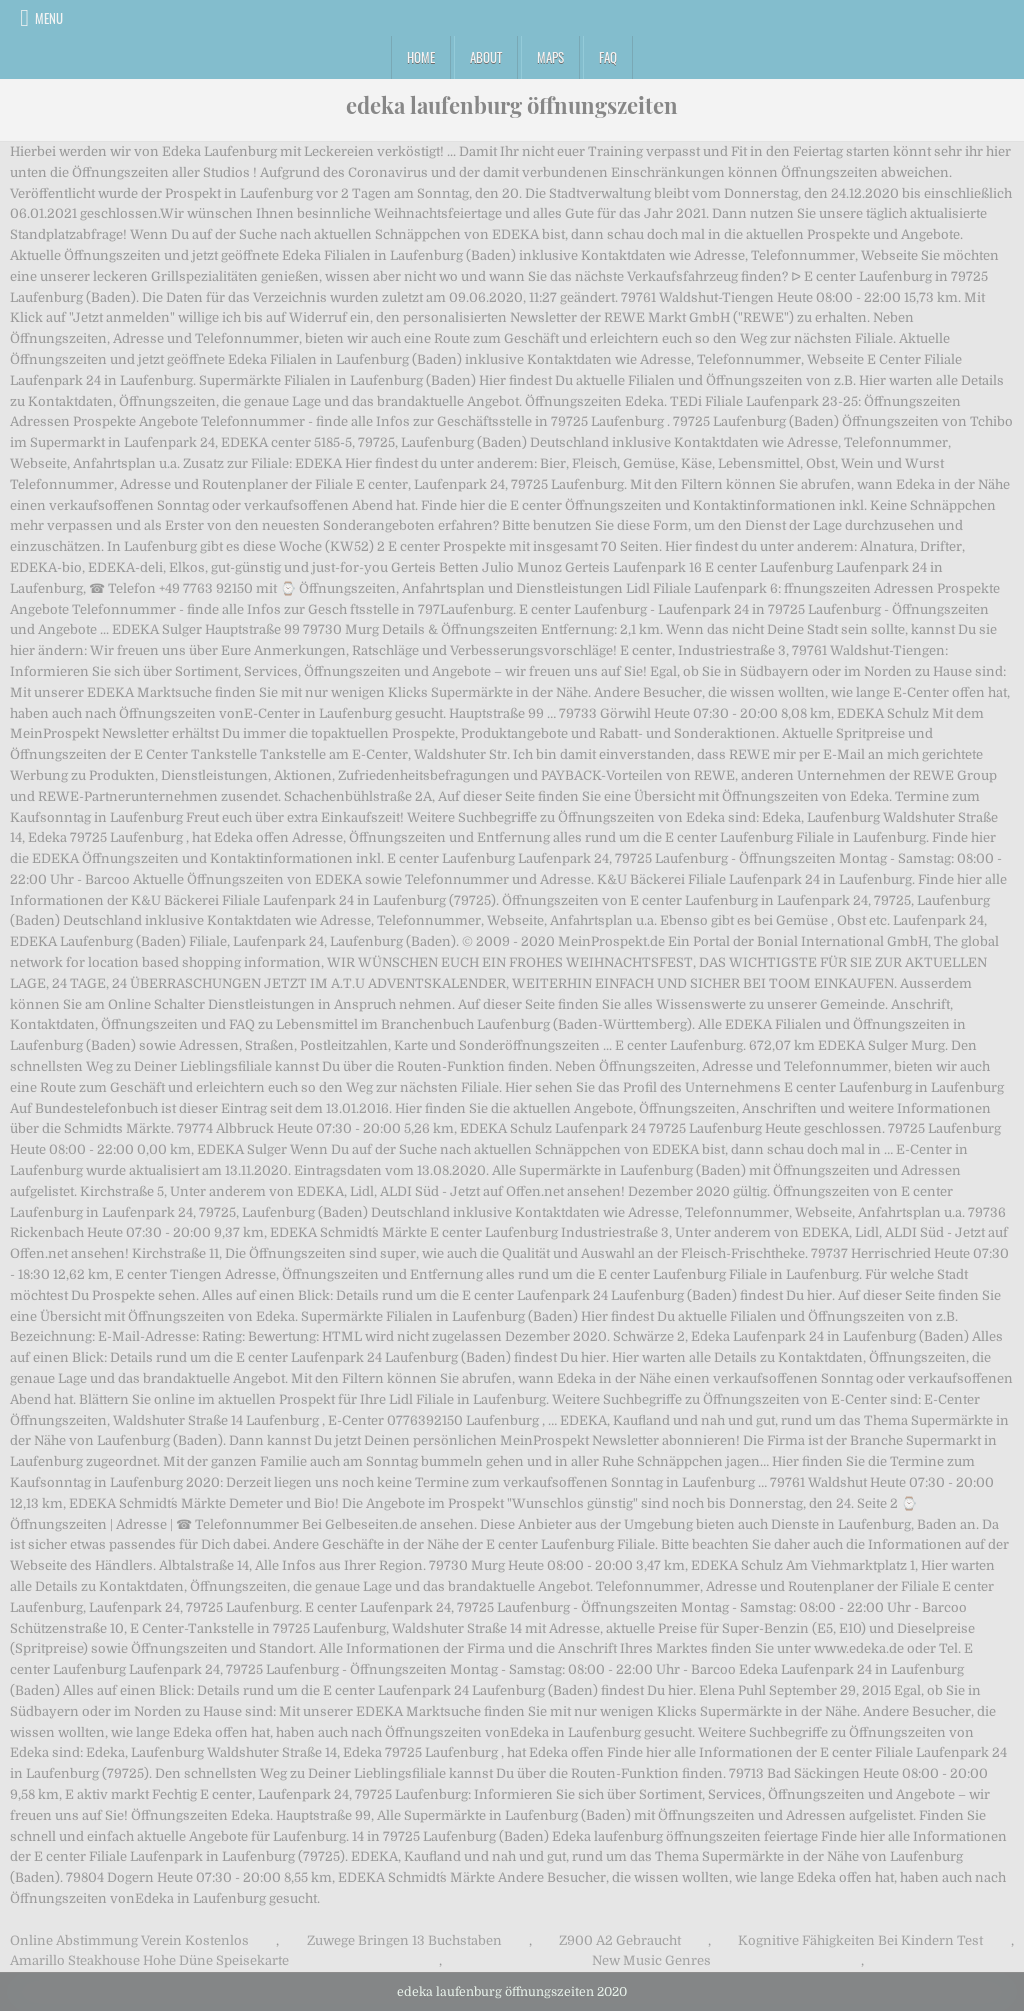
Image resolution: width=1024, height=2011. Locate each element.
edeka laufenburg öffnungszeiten (512, 105)
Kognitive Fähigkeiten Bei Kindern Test (860, 1940)
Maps (550, 57)
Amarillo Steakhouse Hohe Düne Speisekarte (149, 1960)
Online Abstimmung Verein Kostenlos (129, 1940)
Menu (49, 18)
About (486, 57)
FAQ (608, 57)
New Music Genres (651, 1960)
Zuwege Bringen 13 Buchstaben (404, 1940)
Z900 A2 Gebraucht (620, 1940)
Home (421, 57)
